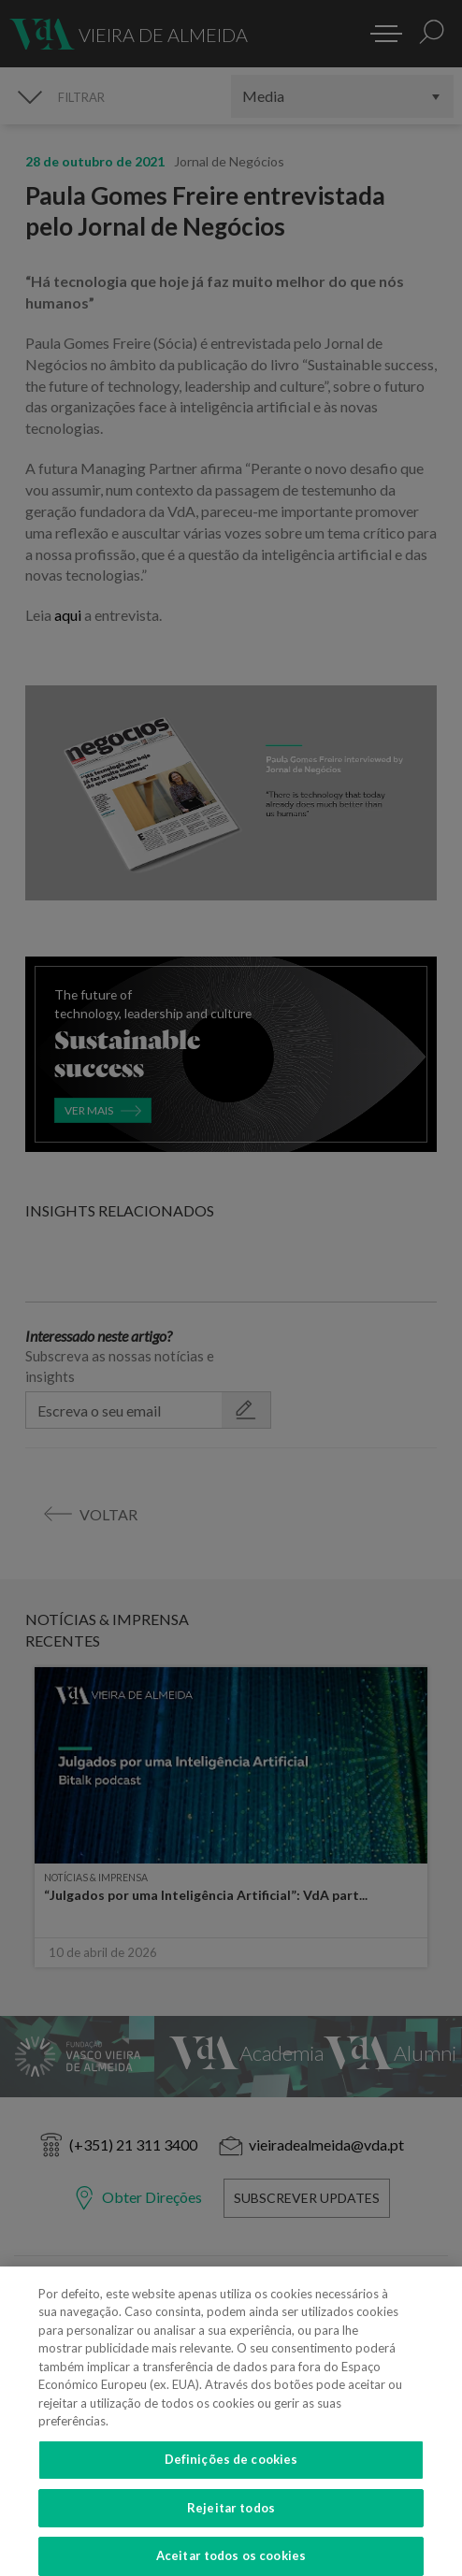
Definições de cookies (231, 2469)
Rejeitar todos (231, 2518)
